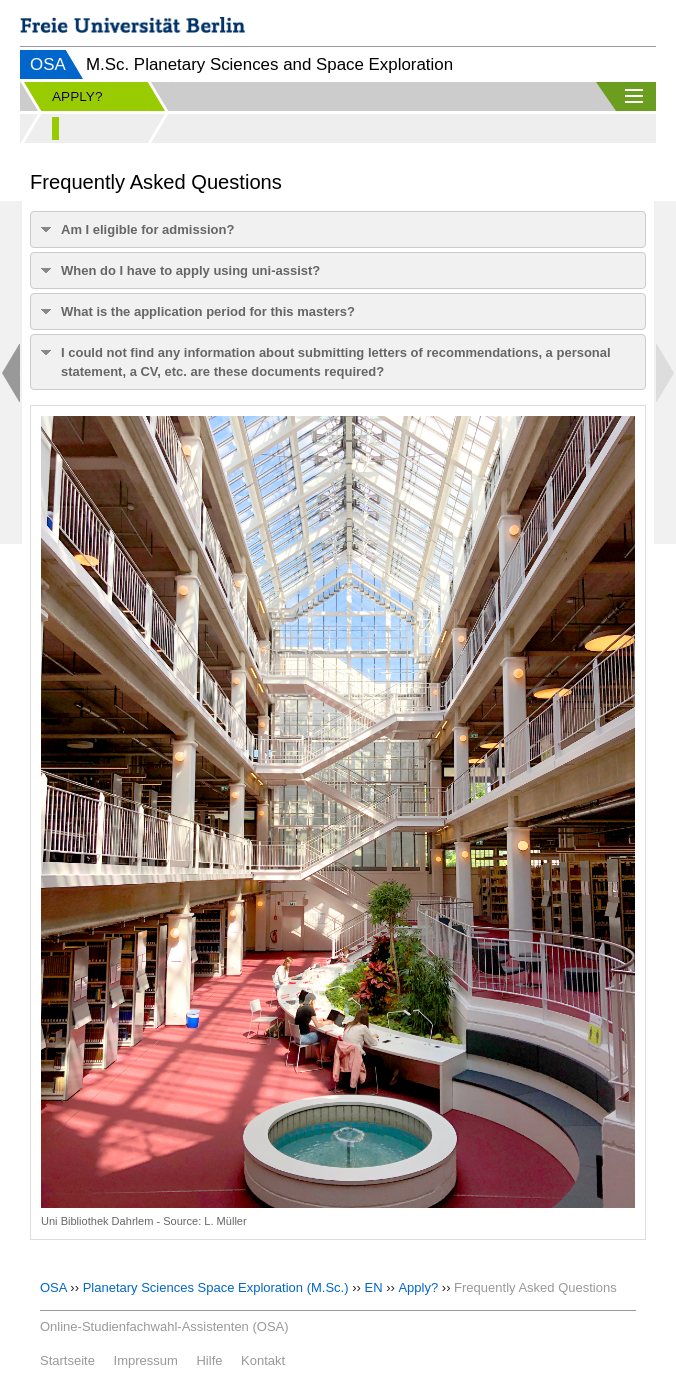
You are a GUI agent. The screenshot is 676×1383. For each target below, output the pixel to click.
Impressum (146, 1360)
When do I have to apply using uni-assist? (190, 270)
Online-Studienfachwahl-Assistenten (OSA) (164, 1326)
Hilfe (209, 1360)
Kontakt (263, 1360)
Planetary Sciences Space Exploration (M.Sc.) (216, 1287)
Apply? (418, 1287)
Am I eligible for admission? (147, 229)
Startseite (67, 1360)
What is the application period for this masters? (208, 311)
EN (373, 1287)
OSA (48, 64)
